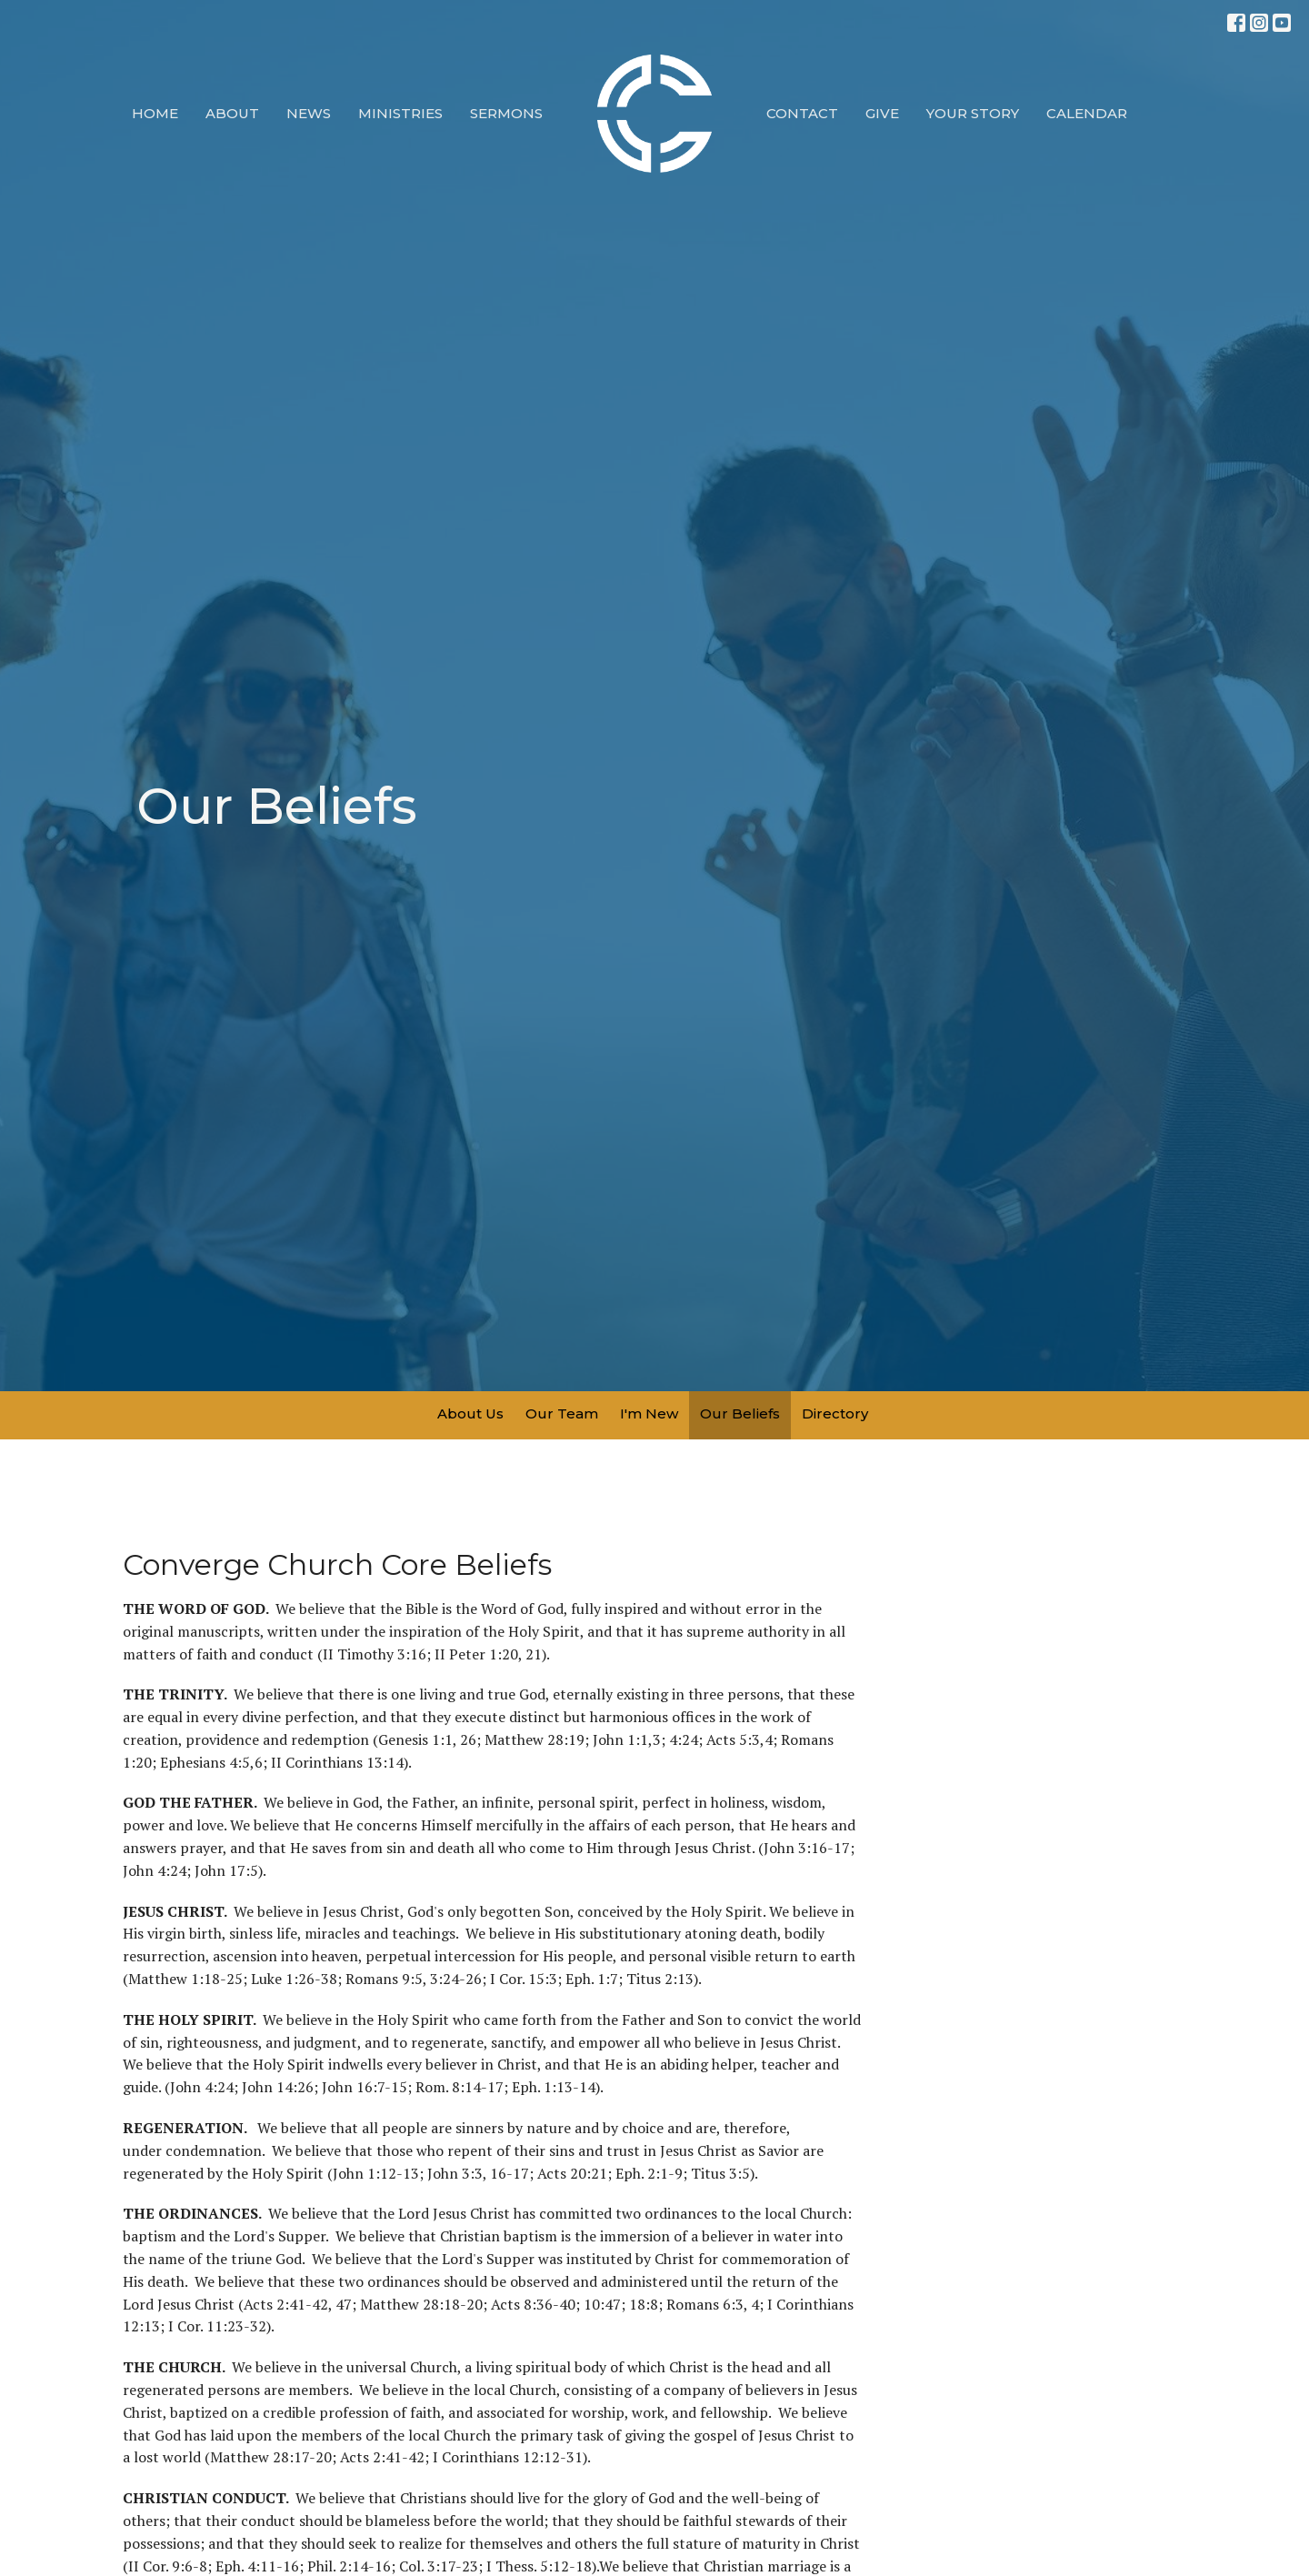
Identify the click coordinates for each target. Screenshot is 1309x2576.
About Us (470, 1413)
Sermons (506, 113)
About (232, 113)
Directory (835, 1413)
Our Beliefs (740, 1413)
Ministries (400, 113)
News (308, 113)
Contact (802, 113)
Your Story (972, 113)
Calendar (1086, 113)
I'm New (649, 1413)
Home (155, 113)
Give (882, 113)
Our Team (561, 1413)
